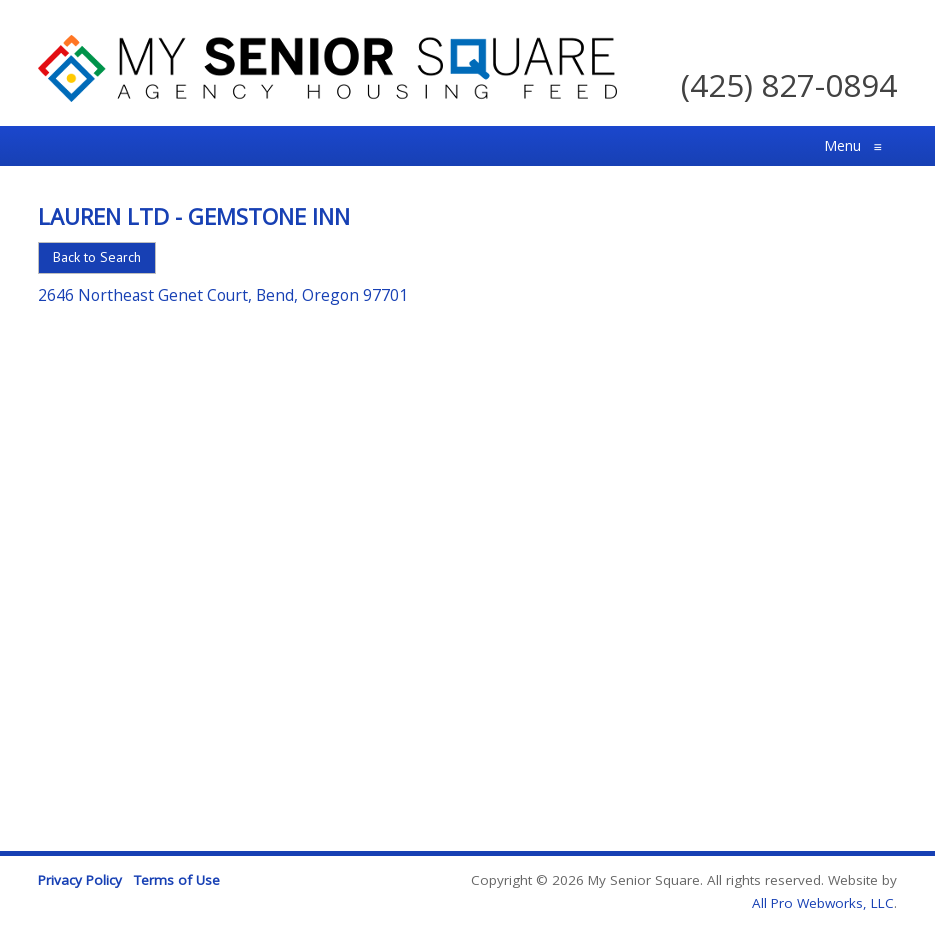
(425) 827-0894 (789, 84)
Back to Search (97, 257)
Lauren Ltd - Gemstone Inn (194, 216)
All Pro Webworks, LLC (823, 903)
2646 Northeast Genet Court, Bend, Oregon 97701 (223, 295)
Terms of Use (177, 880)
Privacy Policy (80, 880)
